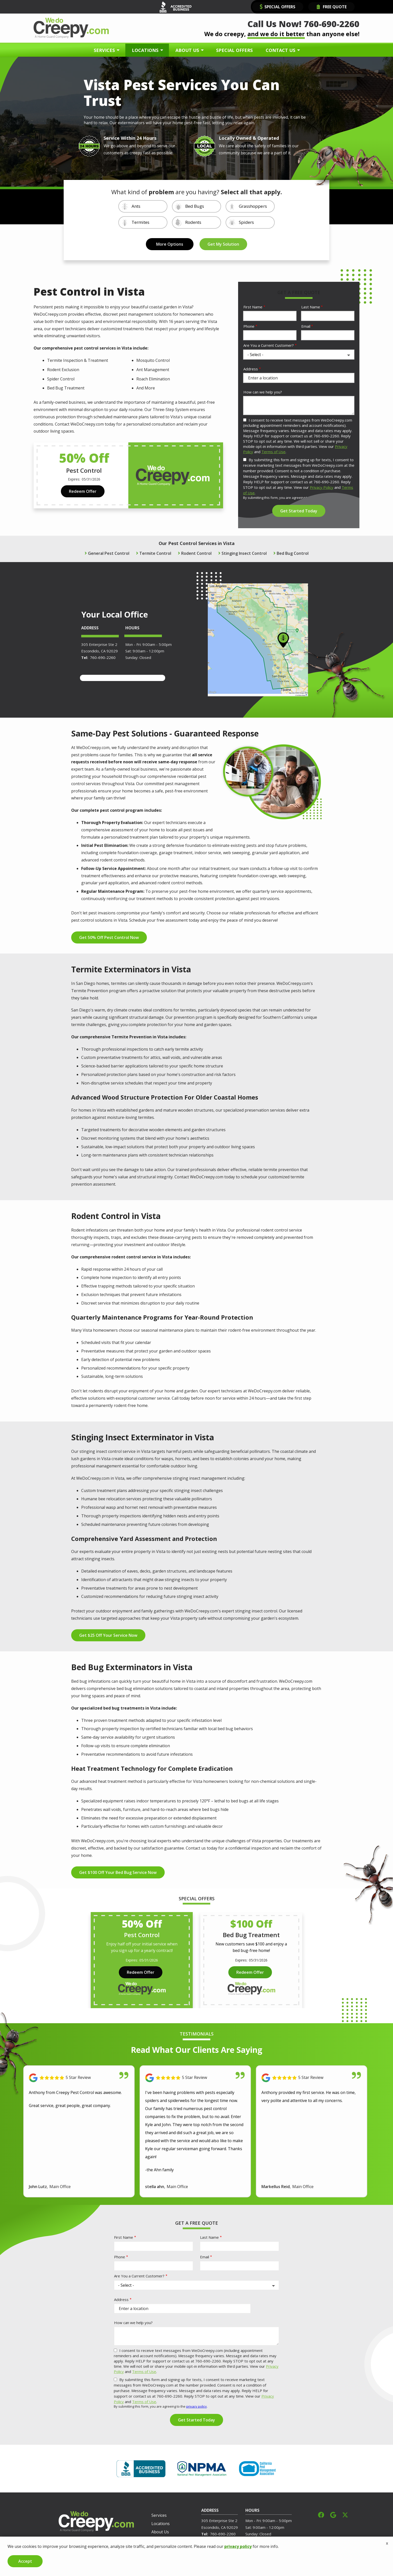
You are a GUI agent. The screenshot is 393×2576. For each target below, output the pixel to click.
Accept (25, 2561)
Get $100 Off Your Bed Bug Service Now (118, 1872)
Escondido (90, 650)
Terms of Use (273, 451)
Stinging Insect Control (244, 553)
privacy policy (326, 497)
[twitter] (345, 2514)
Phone (248, 326)
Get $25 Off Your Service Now (108, 1635)
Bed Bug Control (293, 553)
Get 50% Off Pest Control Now (109, 937)
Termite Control (155, 553)
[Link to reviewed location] (79, 2077)
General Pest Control (108, 553)
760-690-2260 (103, 657)
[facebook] (321, 2514)
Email (305, 326)
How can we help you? (262, 391)
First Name (252, 306)
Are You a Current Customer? (268, 345)
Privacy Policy (321, 487)
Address (250, 368)
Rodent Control (196, 553)
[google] (333, 2514)
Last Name (310, 306)
